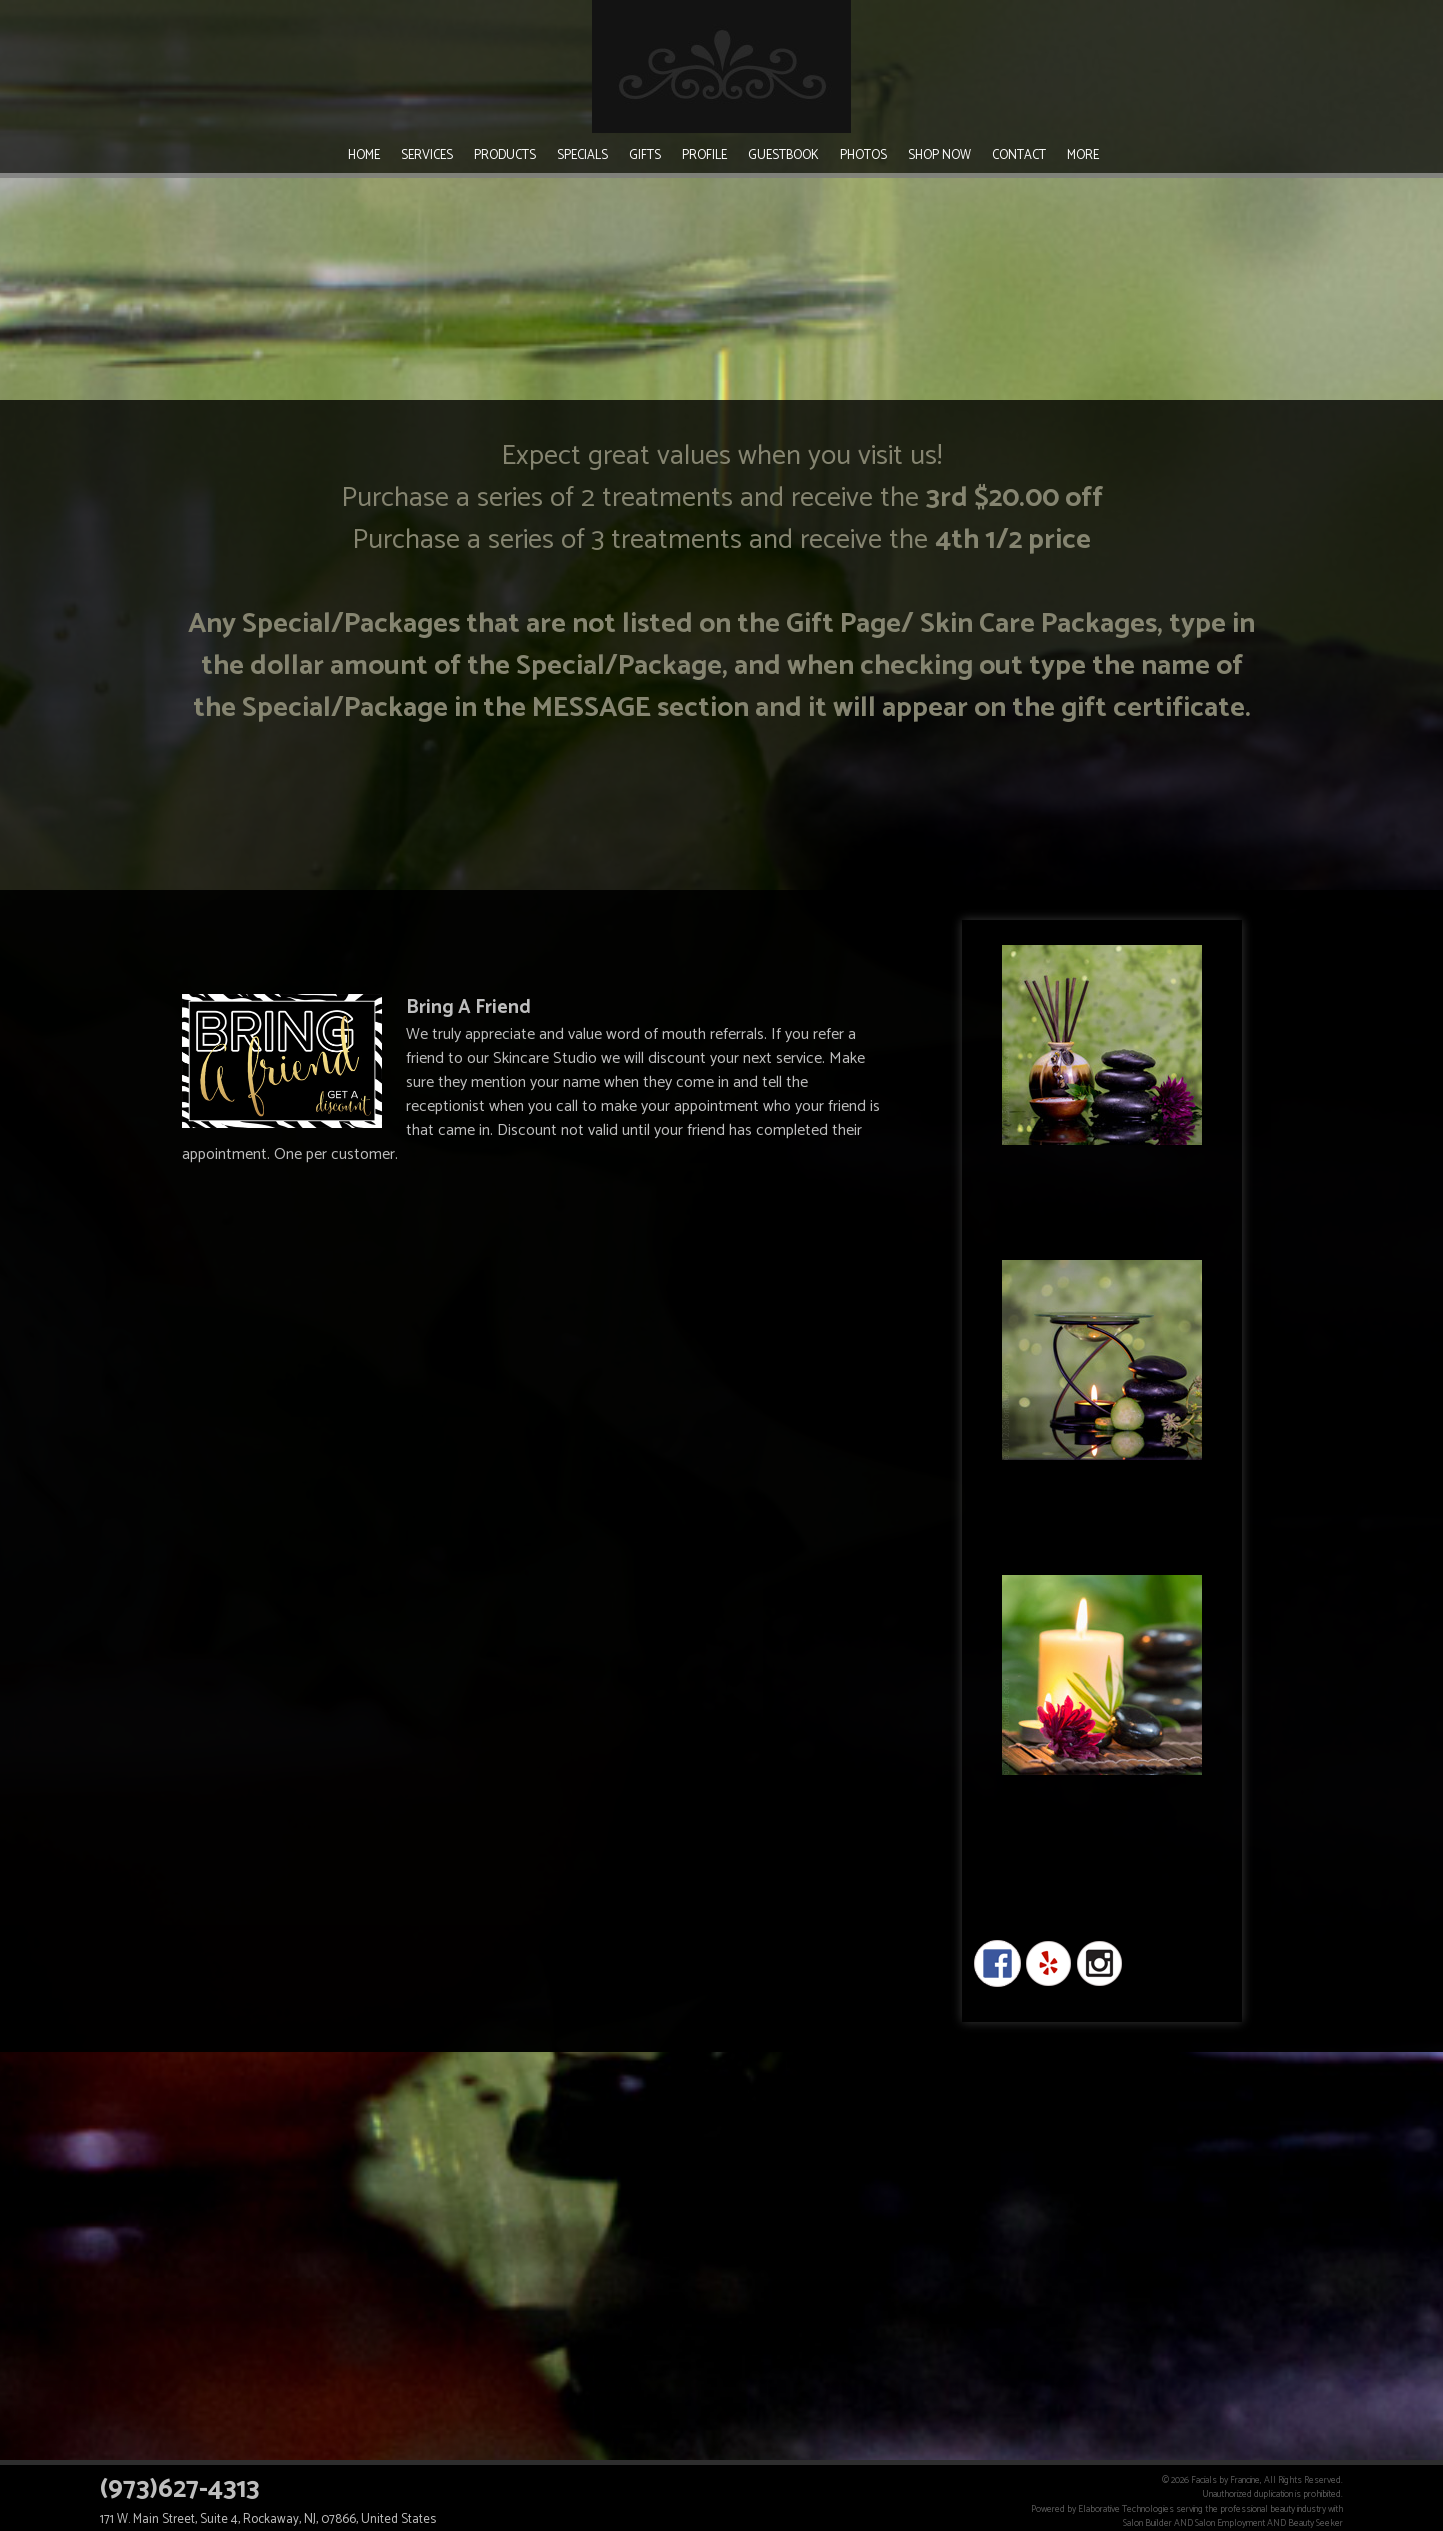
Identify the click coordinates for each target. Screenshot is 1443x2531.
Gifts (645, 155)
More (1083, 155)
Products (505, 155)
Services (427, 155)
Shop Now (939, 155)
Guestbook (783, 155)
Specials (582, 155)
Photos (863, 155)
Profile (704, 155)
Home (364, 155)
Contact (1019, 155)
